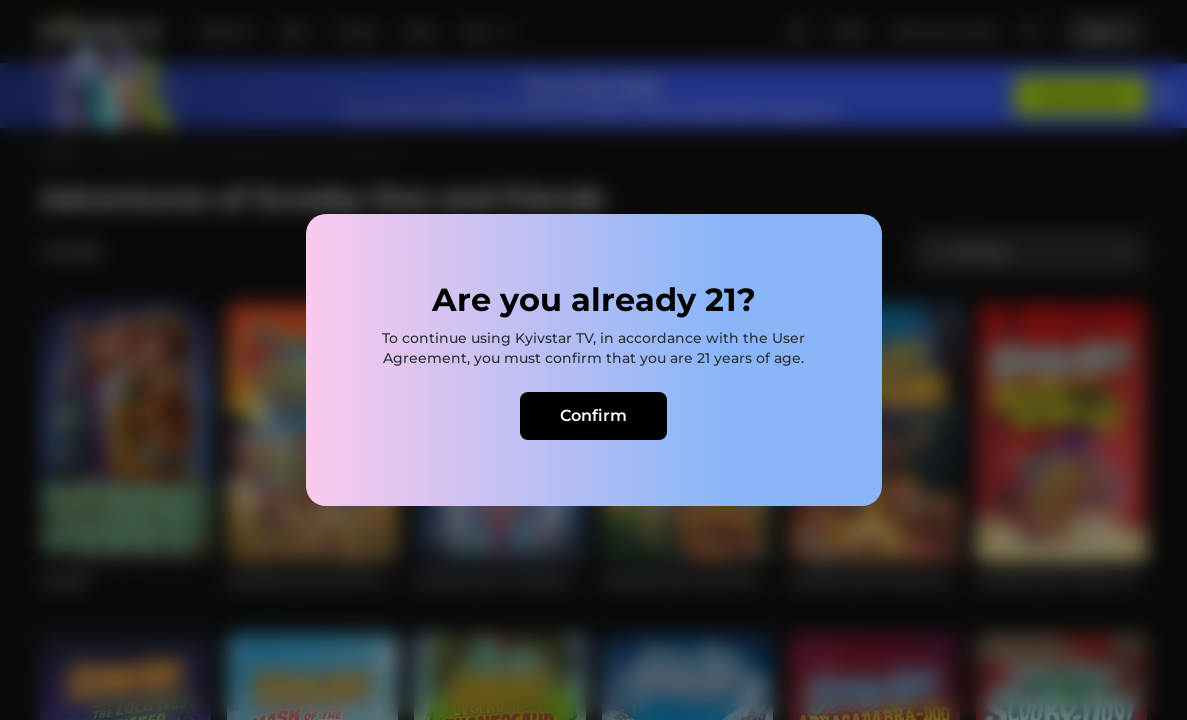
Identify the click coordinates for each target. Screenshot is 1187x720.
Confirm (593, 415)
